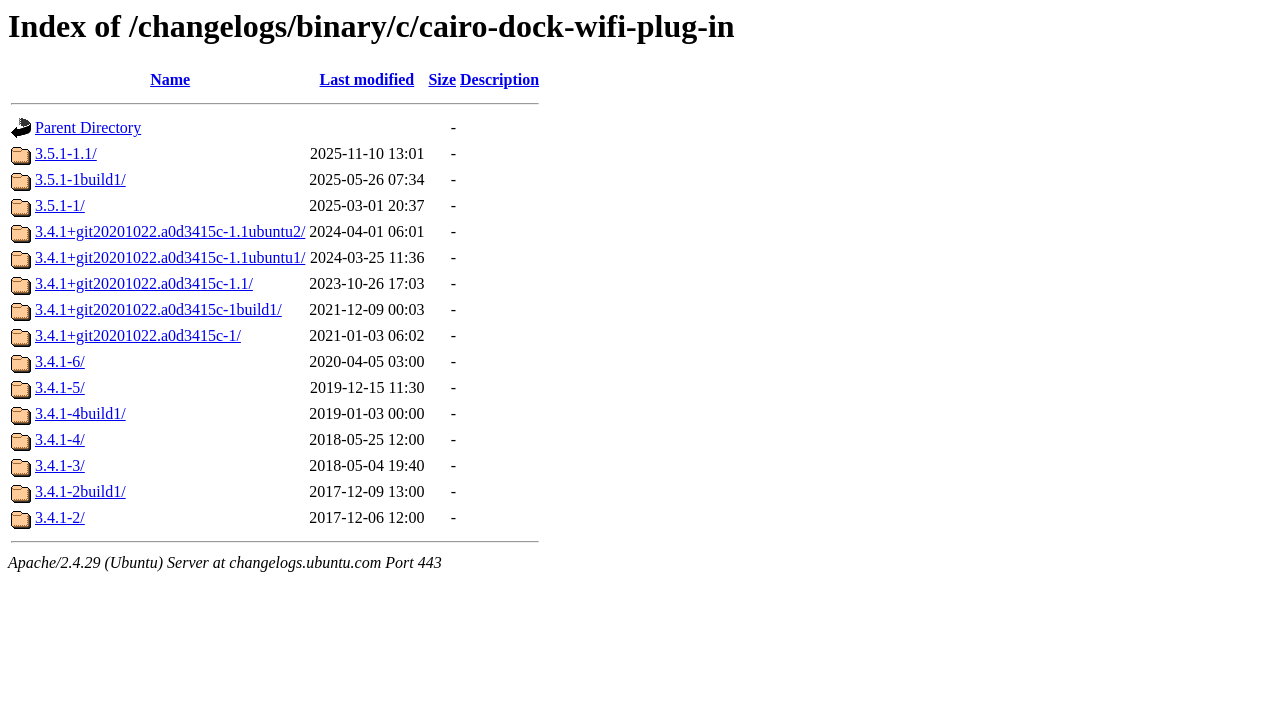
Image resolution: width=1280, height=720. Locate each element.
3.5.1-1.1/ (66, 153)
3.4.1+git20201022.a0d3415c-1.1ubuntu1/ (170, 257)
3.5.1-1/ (60, 205)
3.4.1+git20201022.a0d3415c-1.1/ (144, 283)
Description (499, 79)
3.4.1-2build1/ (80, 491)
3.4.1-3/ (60, 465)
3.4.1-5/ (60, 387)
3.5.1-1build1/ (80, 179)
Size (442, 79)
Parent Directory (88, 127)
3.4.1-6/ (60, 361)
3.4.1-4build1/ (80, 413)
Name (170, 79)
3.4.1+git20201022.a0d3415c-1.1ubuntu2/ (170, 231)
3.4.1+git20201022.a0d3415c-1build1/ (158, 309)
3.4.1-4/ (60, 439)
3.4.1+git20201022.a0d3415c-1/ (138, 335)
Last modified (367, 79)
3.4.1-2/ (60, 517)
